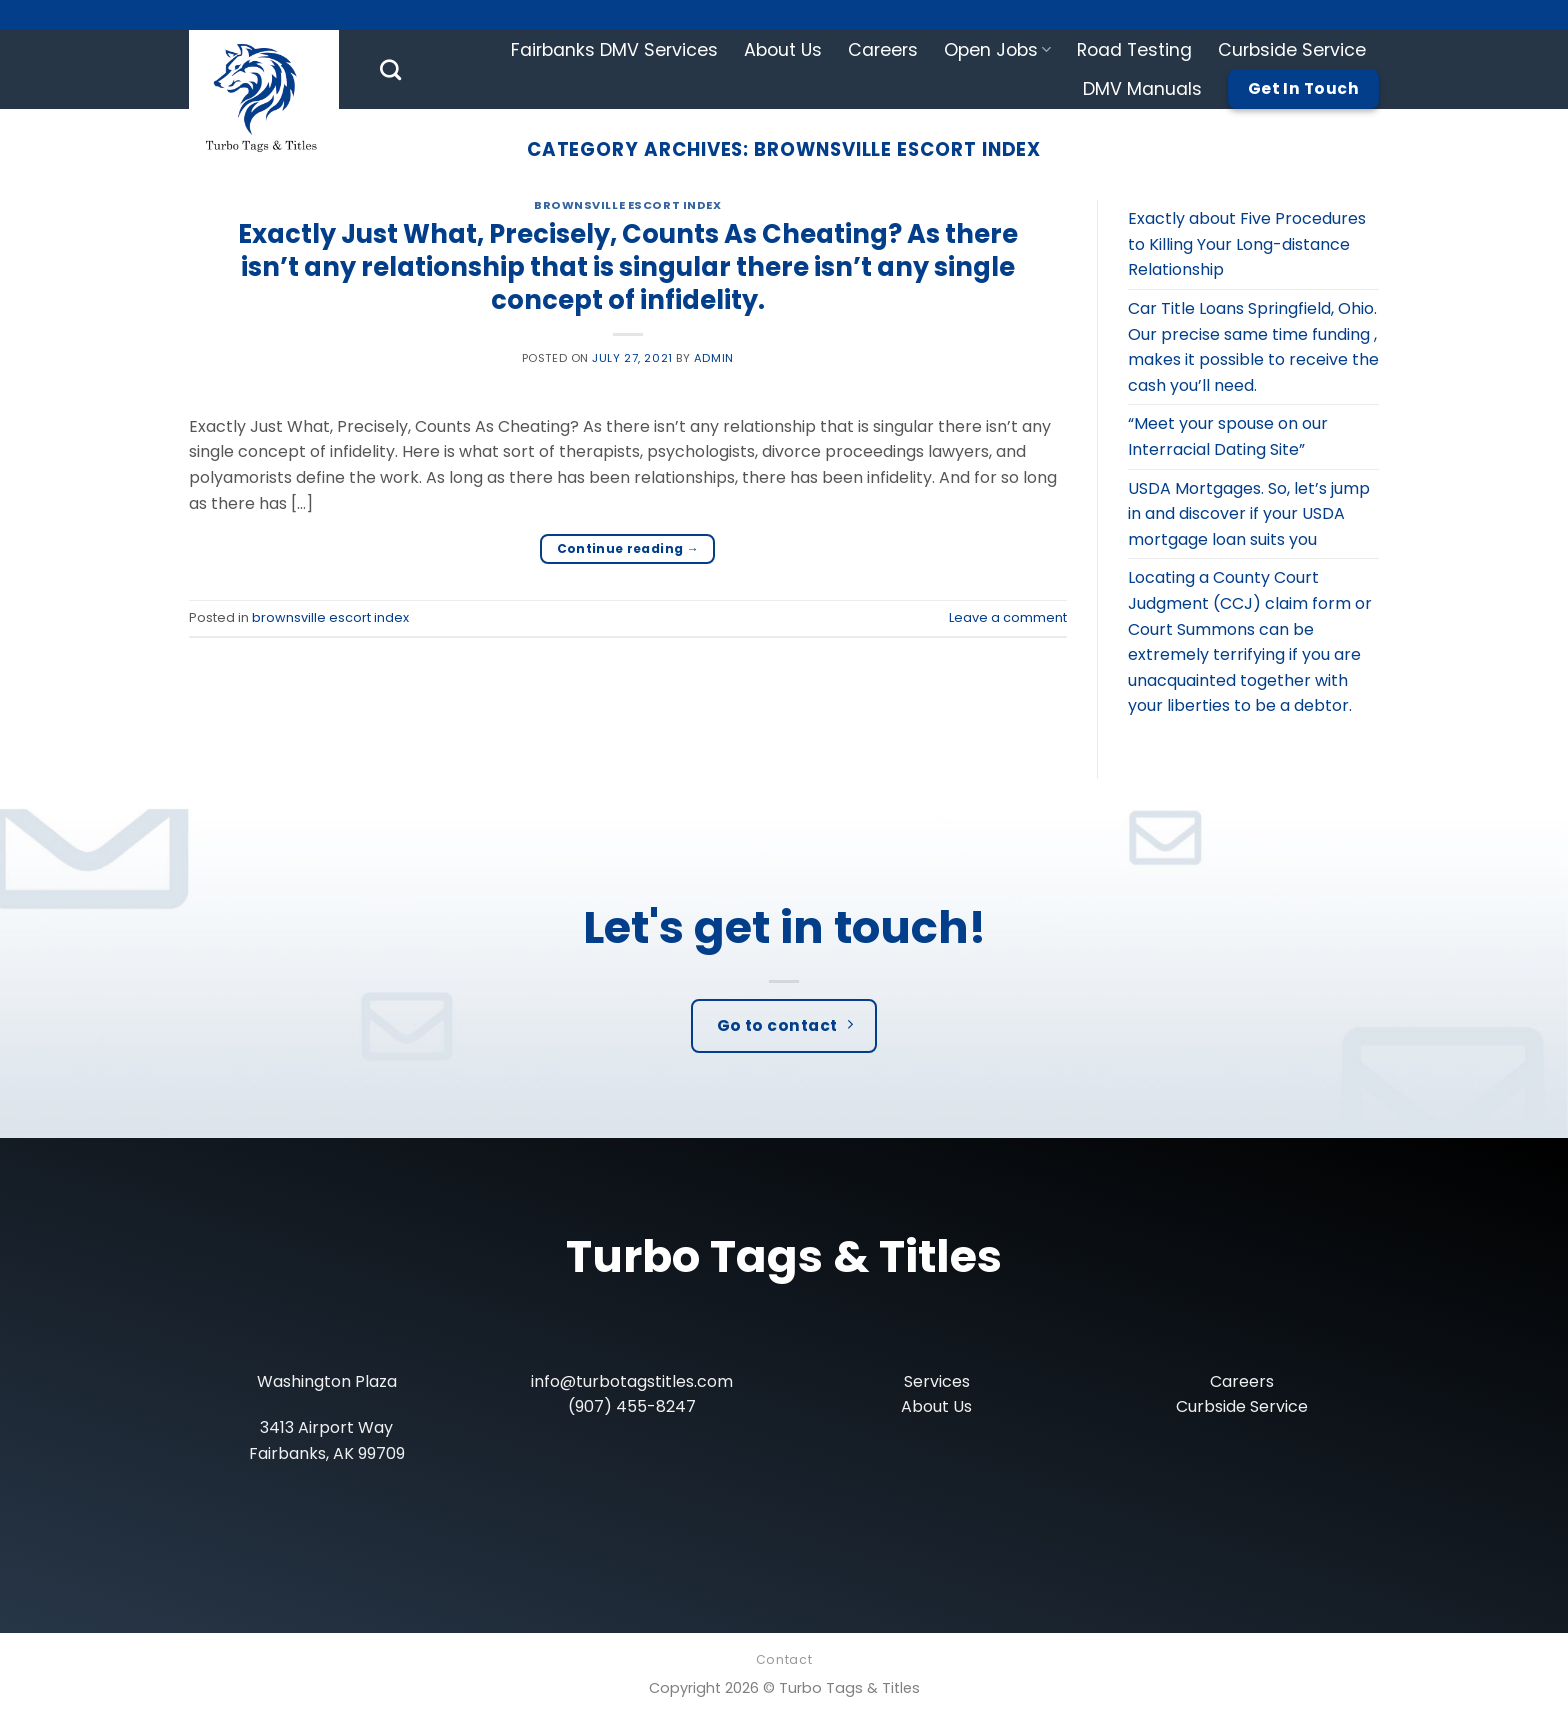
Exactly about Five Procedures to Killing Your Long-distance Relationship (1247, 244)
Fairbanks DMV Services (614, 50)
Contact (784, 1659)
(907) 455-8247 (632, 1406)
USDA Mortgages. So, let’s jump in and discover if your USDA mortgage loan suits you (1249, 514)
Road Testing (1134, 50)
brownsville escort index (627, 205)
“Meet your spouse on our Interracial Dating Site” (1228, 436)
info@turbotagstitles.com (632, 1381)
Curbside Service (1292, 50)
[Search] (390, 69)
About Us (783, 50)
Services (937, 1381)
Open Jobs (997, 50)
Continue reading (628, 548)
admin (714, 358)
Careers (883, 50)
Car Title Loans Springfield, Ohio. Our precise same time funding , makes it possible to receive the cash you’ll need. (1253, 347)
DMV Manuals (1142, 89)
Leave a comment (1008, 617)
